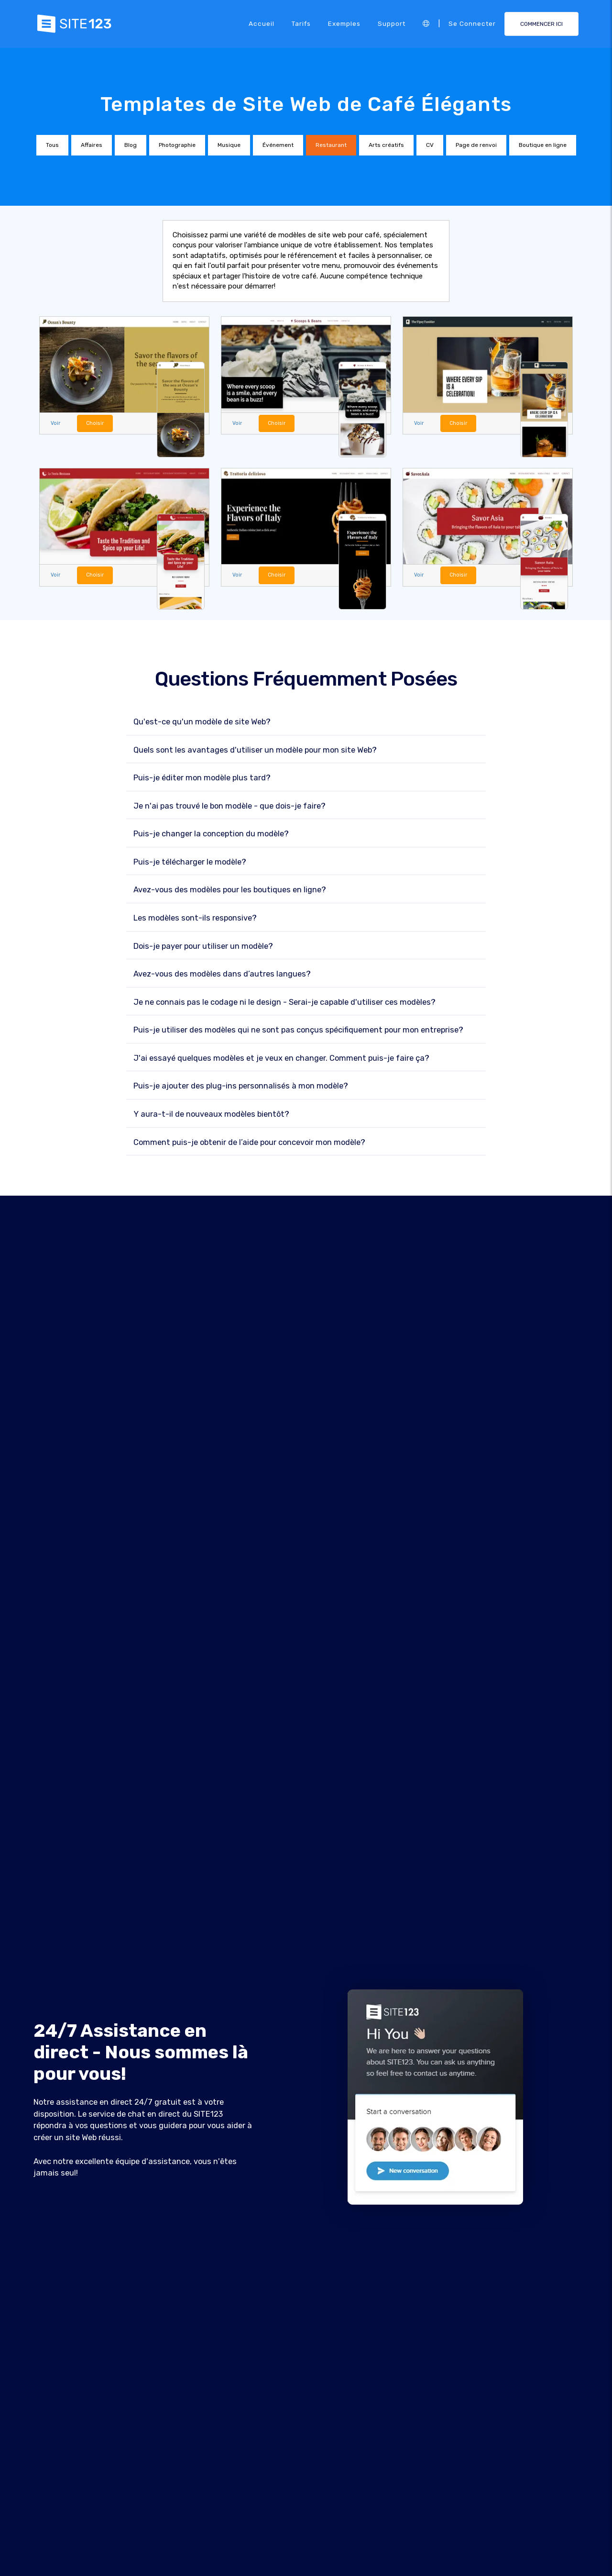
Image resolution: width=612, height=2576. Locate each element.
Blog (130, 145)
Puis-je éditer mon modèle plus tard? (202, 777)
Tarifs (301, 23)
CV (430, 145)
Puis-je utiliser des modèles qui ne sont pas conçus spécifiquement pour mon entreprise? (298, 1029)
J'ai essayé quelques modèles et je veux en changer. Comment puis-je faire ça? (281, 1058)
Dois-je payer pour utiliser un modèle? (203, 946)
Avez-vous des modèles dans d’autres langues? (222, 973)
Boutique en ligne (543, 145)
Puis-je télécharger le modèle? (189, 861)
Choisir (95, 423)
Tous (52, 145)
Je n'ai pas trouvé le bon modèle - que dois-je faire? (229, 806)
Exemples (344, 23)
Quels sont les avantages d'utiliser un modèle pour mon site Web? (255, 750)
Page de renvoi (476, 145)
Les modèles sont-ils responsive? (195, 917)
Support (391, 23)
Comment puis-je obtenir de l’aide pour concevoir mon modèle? (249, 1142)
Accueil (261, 23)
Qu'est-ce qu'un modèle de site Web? (202, 721)
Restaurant (331, 145)
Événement (278, 145)
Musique (229, 145)
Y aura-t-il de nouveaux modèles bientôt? (211, 1114)
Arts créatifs (386, 145)
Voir (55, 423)
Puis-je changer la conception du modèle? (211, 833)
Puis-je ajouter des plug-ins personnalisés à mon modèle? (240, 1085)
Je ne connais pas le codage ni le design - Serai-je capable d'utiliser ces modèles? (284, 1002)
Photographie (177, 145)
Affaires (91, 145)
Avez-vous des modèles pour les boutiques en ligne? (229, 889)
